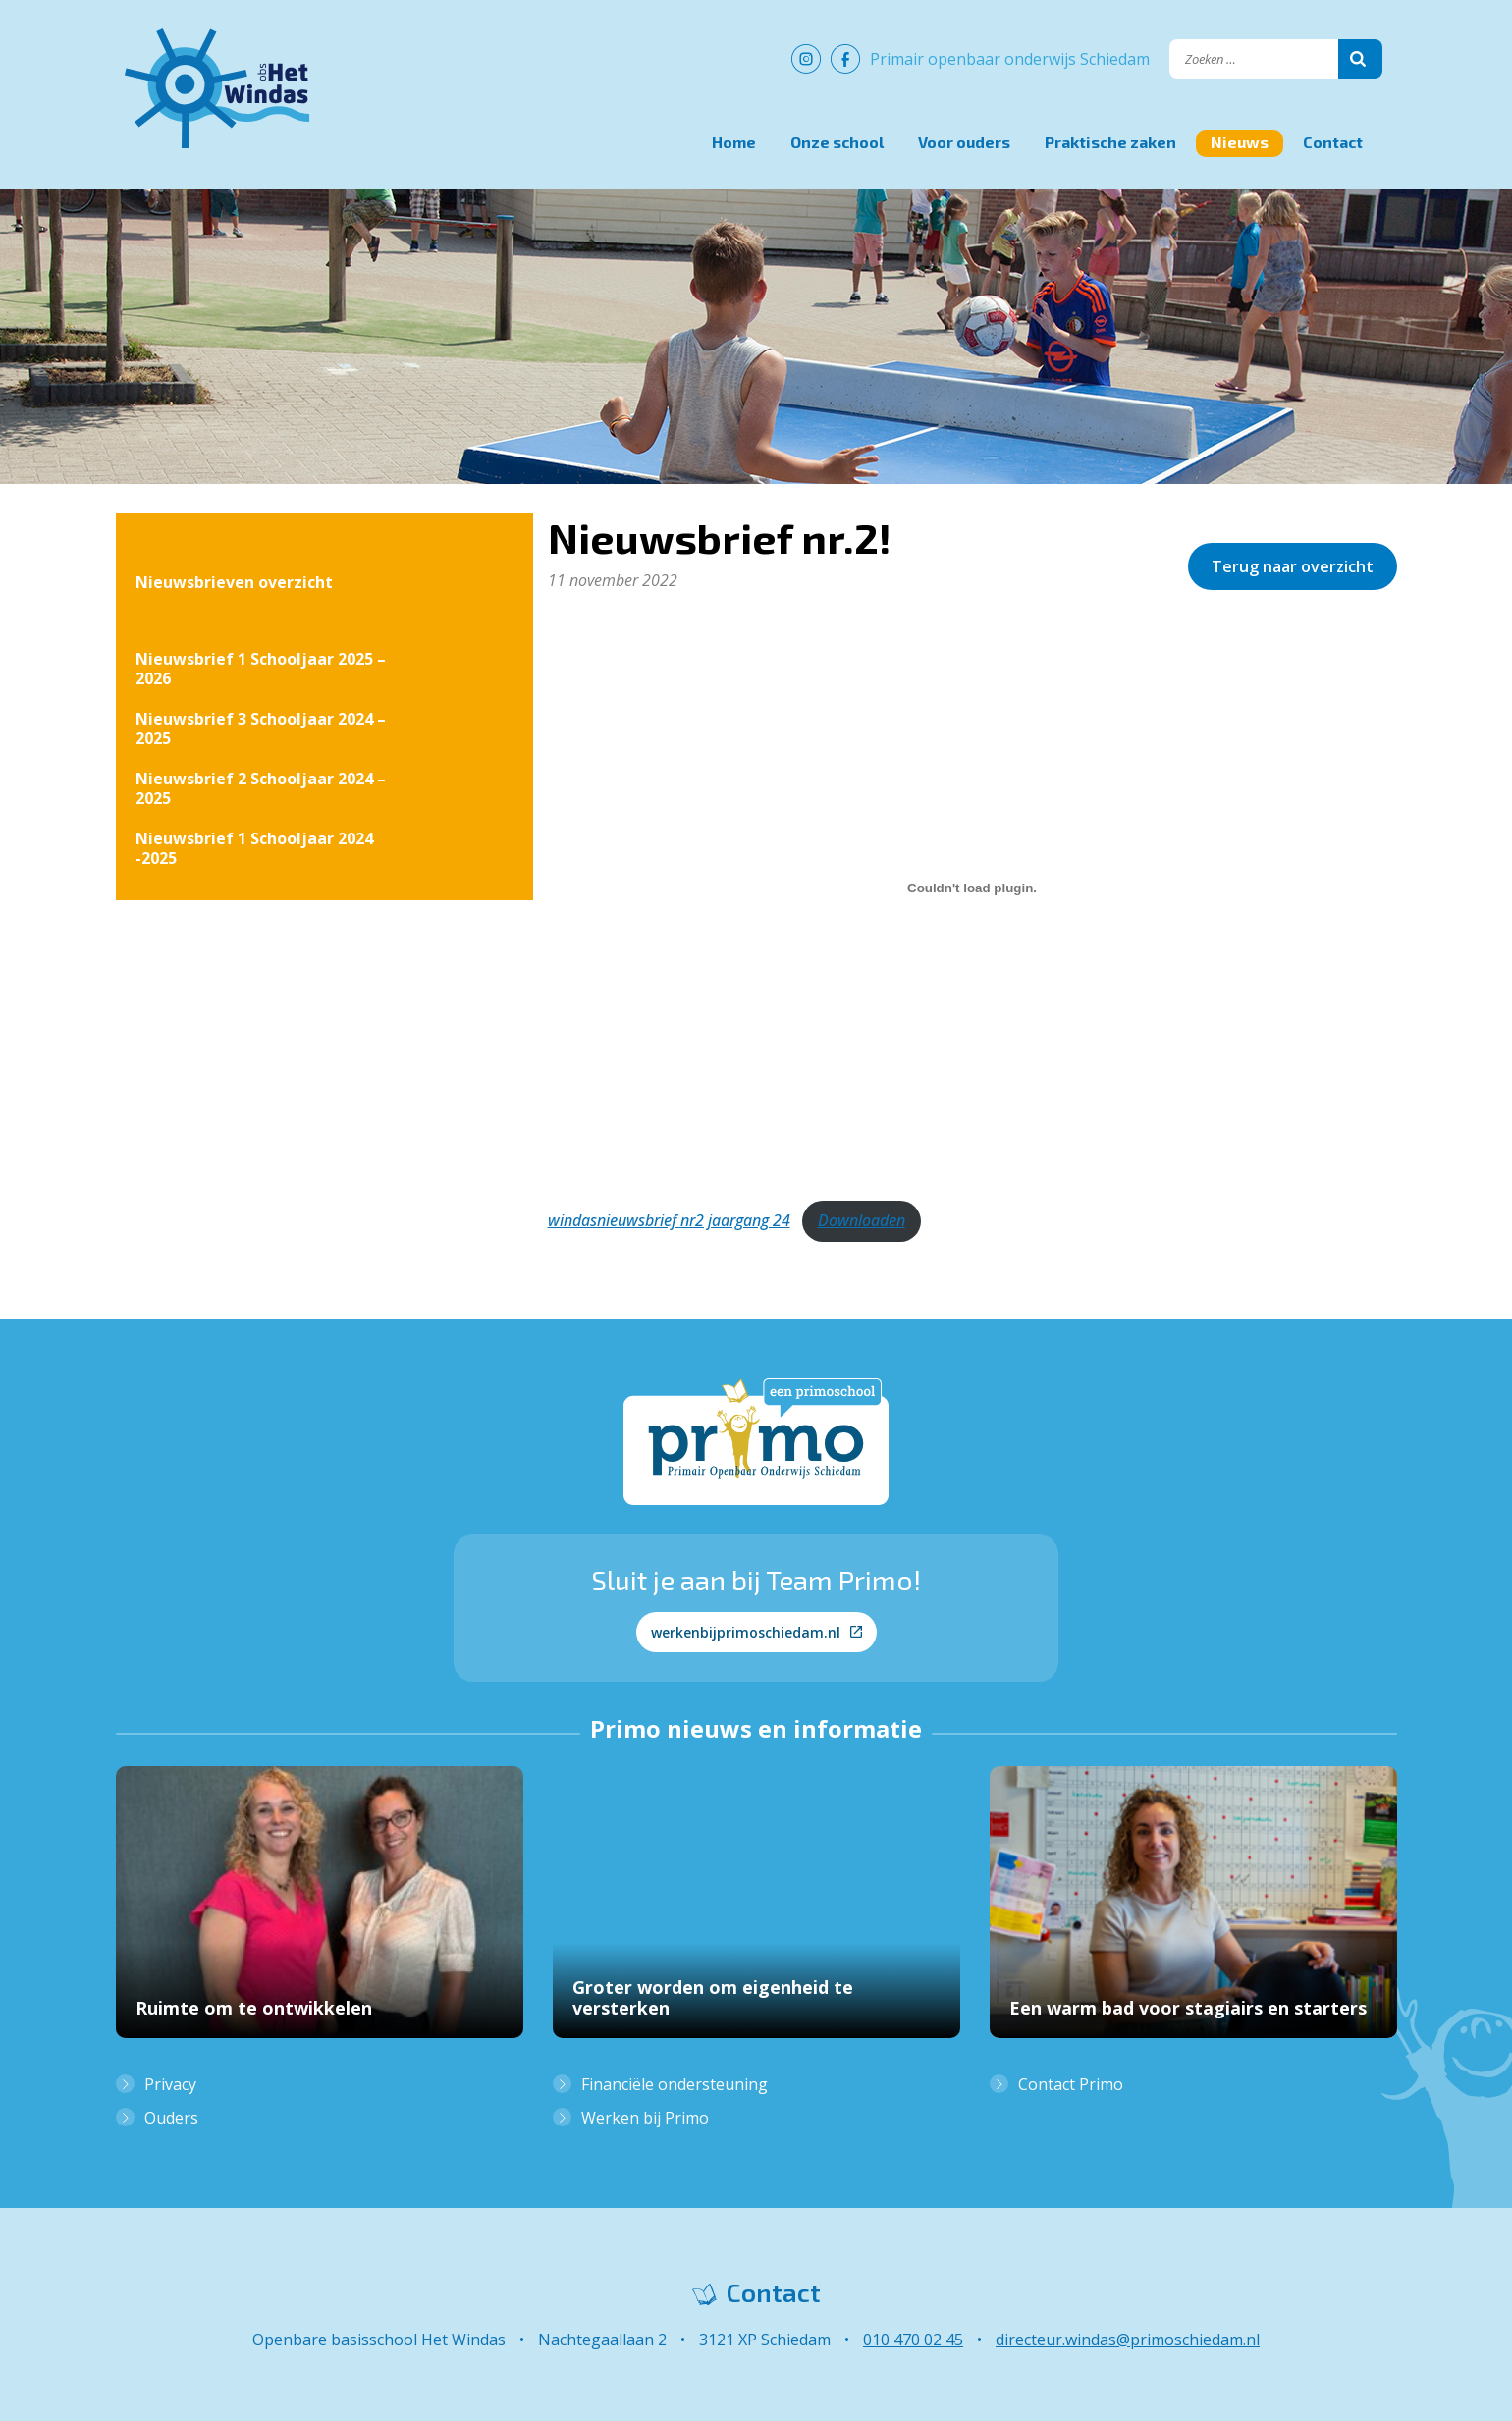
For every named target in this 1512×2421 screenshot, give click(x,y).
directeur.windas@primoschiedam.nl (1128, 2339)
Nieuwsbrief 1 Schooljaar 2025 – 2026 (260, 668)
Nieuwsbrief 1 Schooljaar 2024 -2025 (254, 848)
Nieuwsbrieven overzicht (234, 582)
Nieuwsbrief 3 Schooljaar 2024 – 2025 (260, 728)
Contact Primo (1070, 2084)
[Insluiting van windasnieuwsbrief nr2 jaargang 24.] (972, 888)
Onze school (837, 142)
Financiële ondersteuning (674, 2084)
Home (734, 142)
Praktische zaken (1110, 142)
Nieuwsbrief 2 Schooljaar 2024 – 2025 (260, 788)
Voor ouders (964, 142)
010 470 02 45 (913, 2339)
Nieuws (1240, 142)
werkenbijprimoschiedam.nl (756, 1632)
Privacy (170, 2084)
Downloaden (861, 1220)
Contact (1333, 142)
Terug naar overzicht (1293, 566)
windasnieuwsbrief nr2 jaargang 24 (669, 1220)
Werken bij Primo (645, 2117)
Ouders (171, 2117)
